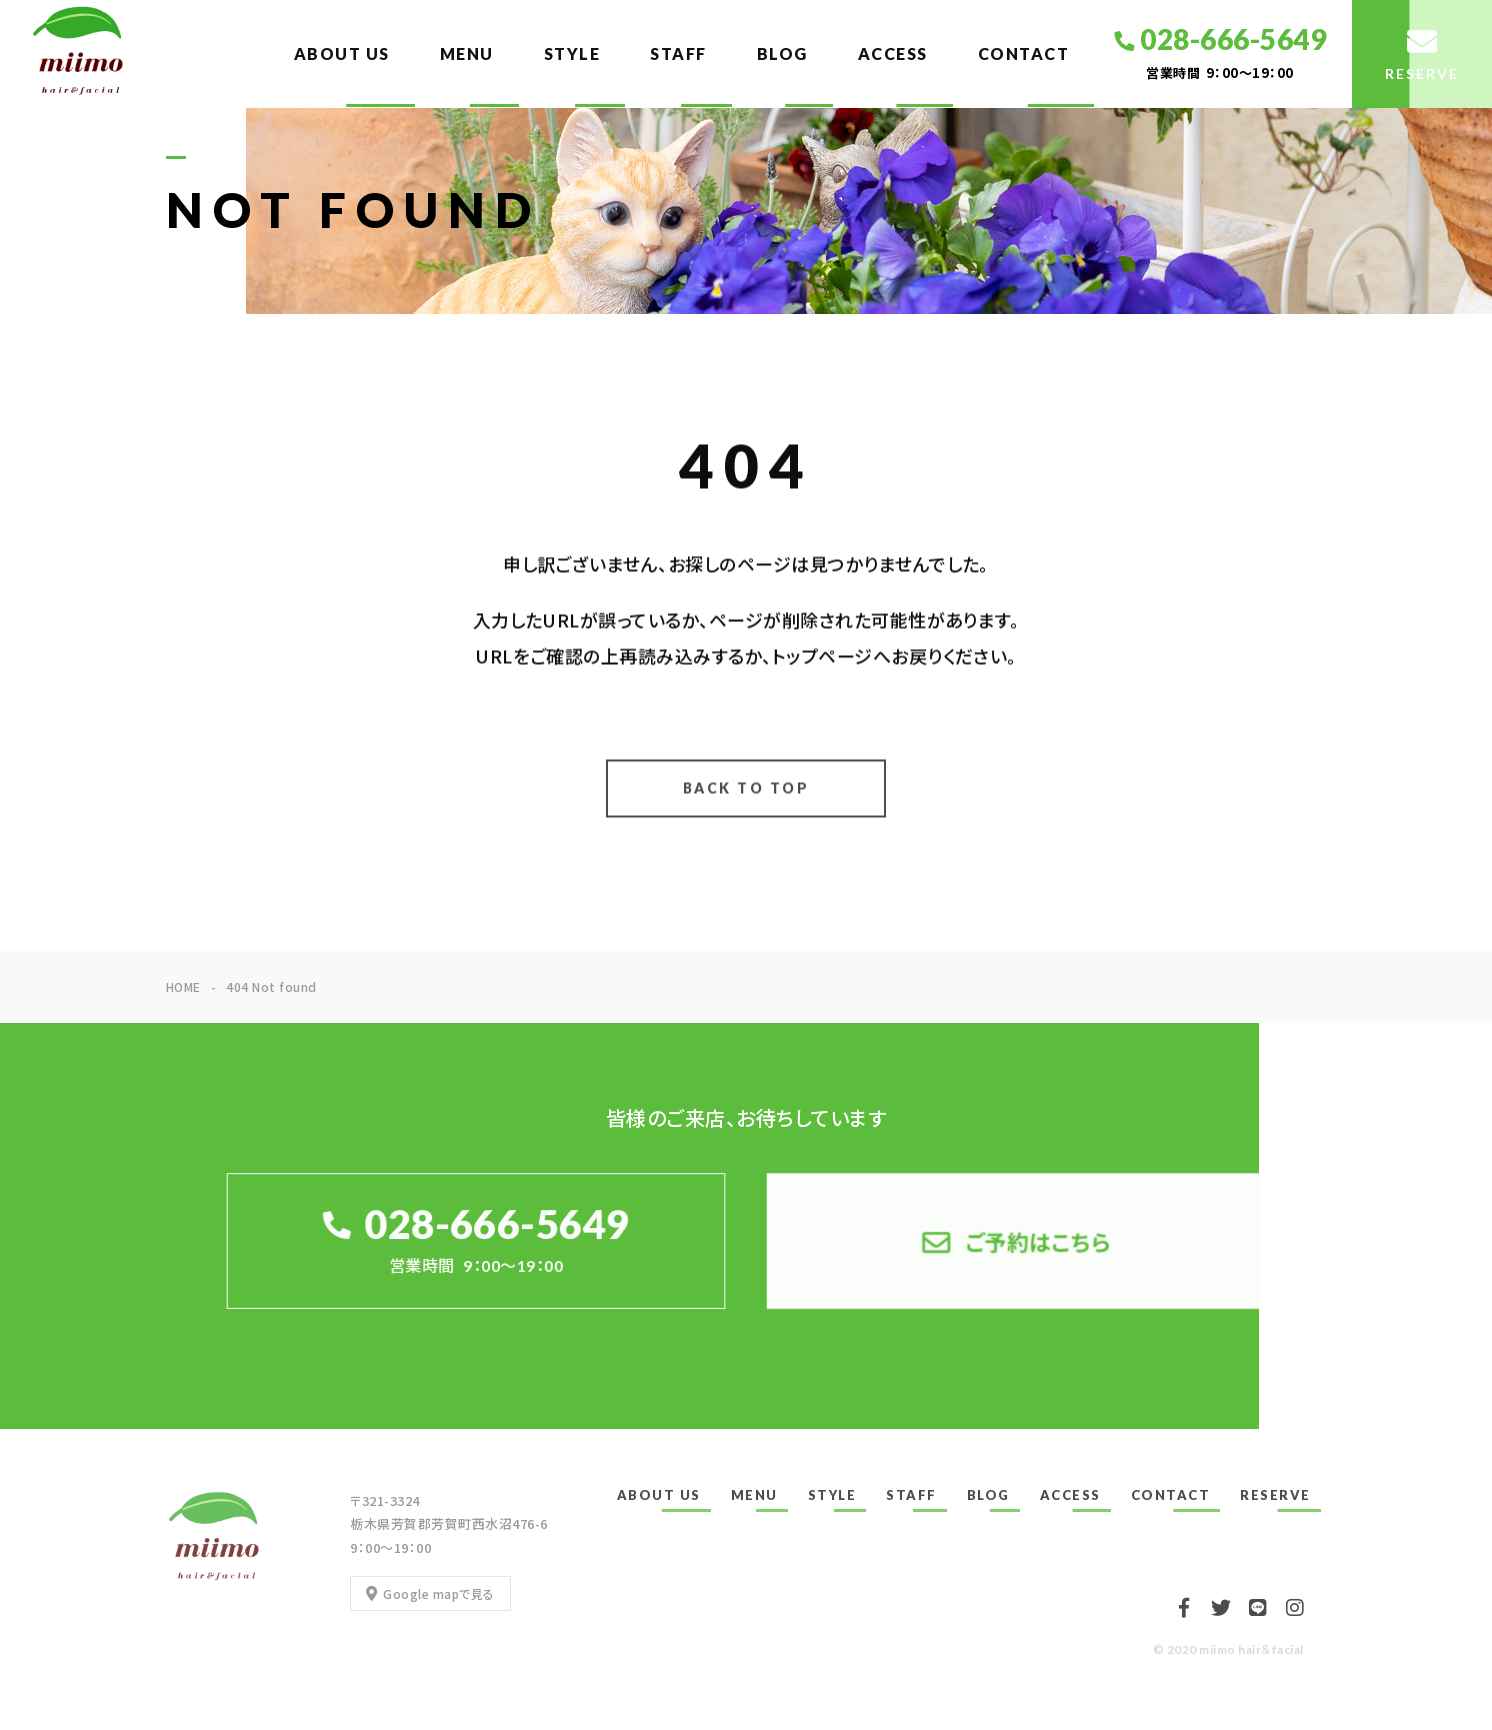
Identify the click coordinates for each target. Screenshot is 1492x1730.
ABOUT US (342, 53)
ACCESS (893, 53)
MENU (467, 53)
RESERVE (1275, 1495)
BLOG (782, 53)
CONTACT (1024, 53)
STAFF (678, 53)
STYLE (572, 53)
